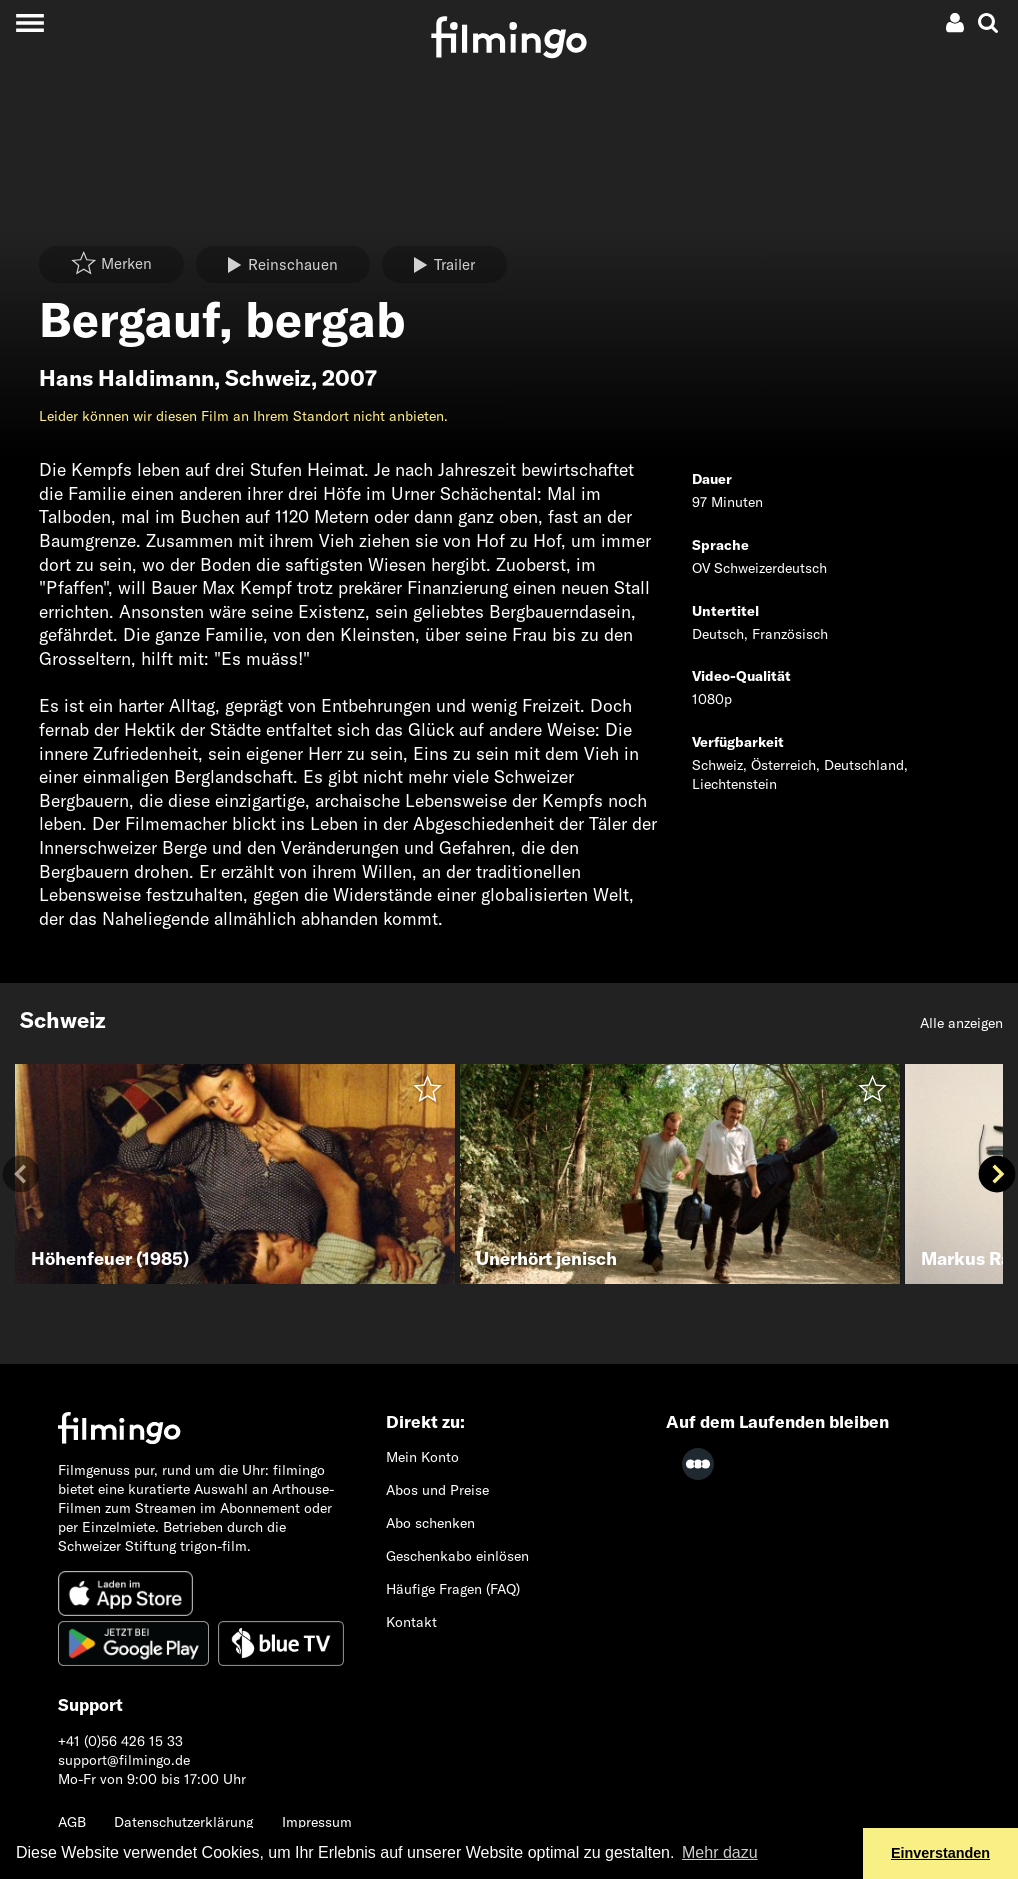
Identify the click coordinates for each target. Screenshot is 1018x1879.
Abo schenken (430, 1523)
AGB (72, 1822)
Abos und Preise (437, 1490)
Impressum (317, 1822)
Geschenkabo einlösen (457, 1556)
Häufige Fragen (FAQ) (453, 1589)
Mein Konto (422, 1457)
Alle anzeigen (961, 1023)
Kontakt (411, 1622)
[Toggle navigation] (29, 22)
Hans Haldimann (126, 378)
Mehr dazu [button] (720, 1852)
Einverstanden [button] (940, 1853)
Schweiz (268, 378)
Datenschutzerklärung (183, 1822)
